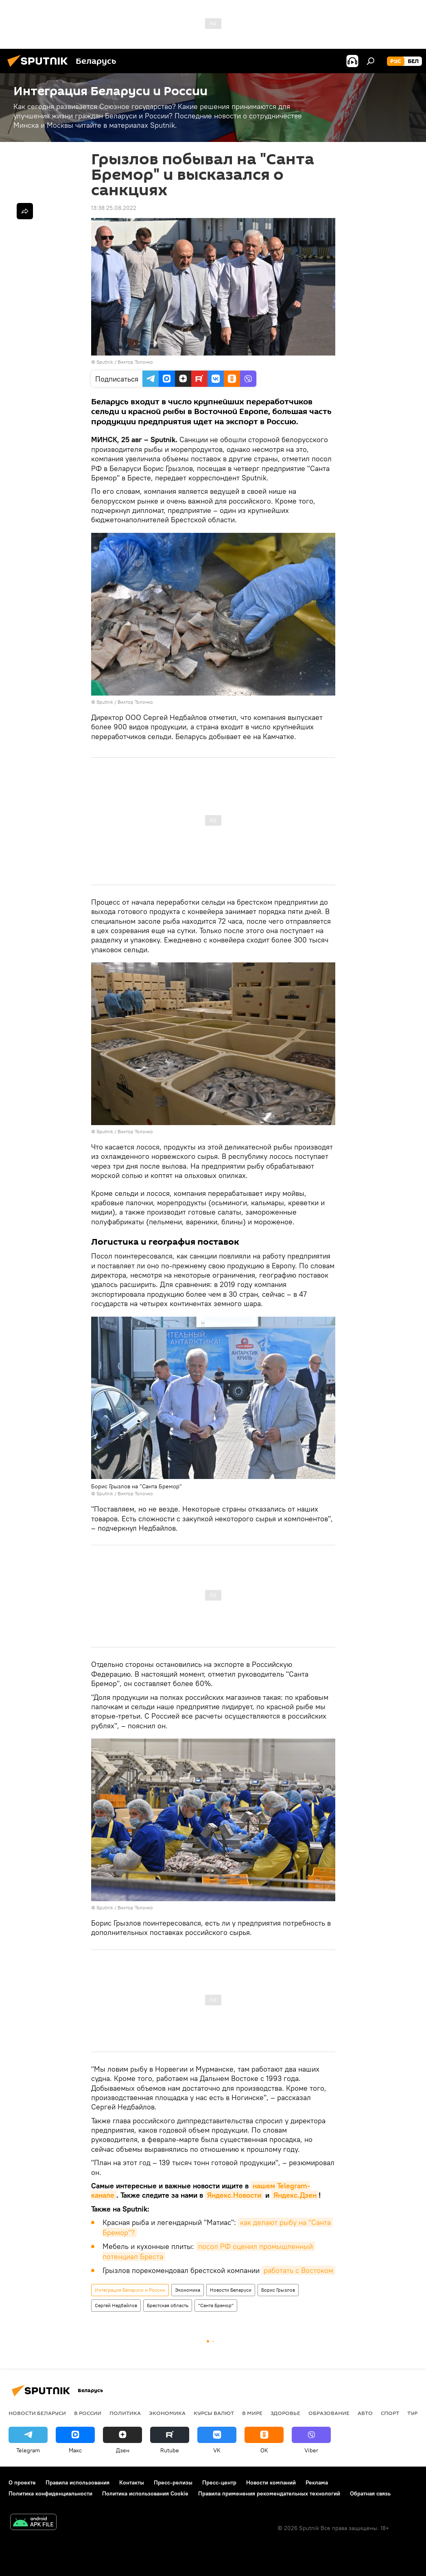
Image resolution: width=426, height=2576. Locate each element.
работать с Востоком (298, 2270)
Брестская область (167, 2305)
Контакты (131, 2482)
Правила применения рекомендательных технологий (269, 2493)
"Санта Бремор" (216, 2305)
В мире (252, 2413)
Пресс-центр (219, 2482)
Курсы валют (214, 2413)
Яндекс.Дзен (295, 2195)
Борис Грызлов (278, 2290)
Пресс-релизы (173, 2482)
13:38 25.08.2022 (113, 208)
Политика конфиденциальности (50, 2493)
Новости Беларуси (230, 2290)
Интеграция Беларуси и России (130, 2290)
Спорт (390, 2413)
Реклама (317, 2482)
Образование (329, 2413)
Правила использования (77, 2482)
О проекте (22, 2482)
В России (87, 2413)
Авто (365, 2413)
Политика (125, 2413)
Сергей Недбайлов (116, 2305)
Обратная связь (370, 2493)
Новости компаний (271, 2482)
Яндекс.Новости (234, 2195)
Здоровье (285, 2413)
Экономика (187, 2290)
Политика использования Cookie (145, 2493)
